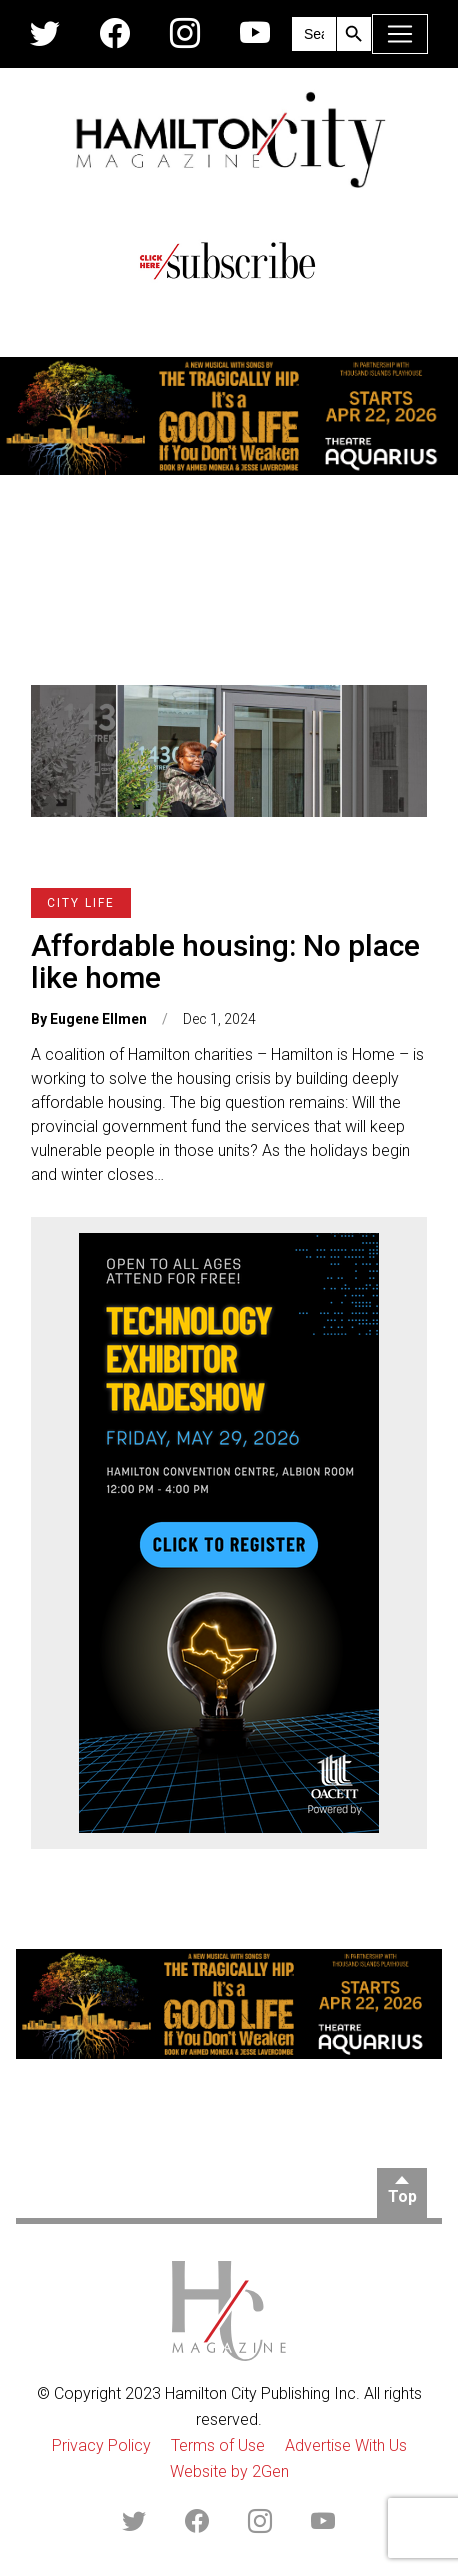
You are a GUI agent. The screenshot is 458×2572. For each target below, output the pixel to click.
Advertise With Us (346, 2445)
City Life (81, 903)
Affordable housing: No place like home (225, 961)
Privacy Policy (101, 2445)
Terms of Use (218, 2445)
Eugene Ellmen (98, 1019)
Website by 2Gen (229, 2471)
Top (402, 2196)
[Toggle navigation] (400, 34)
